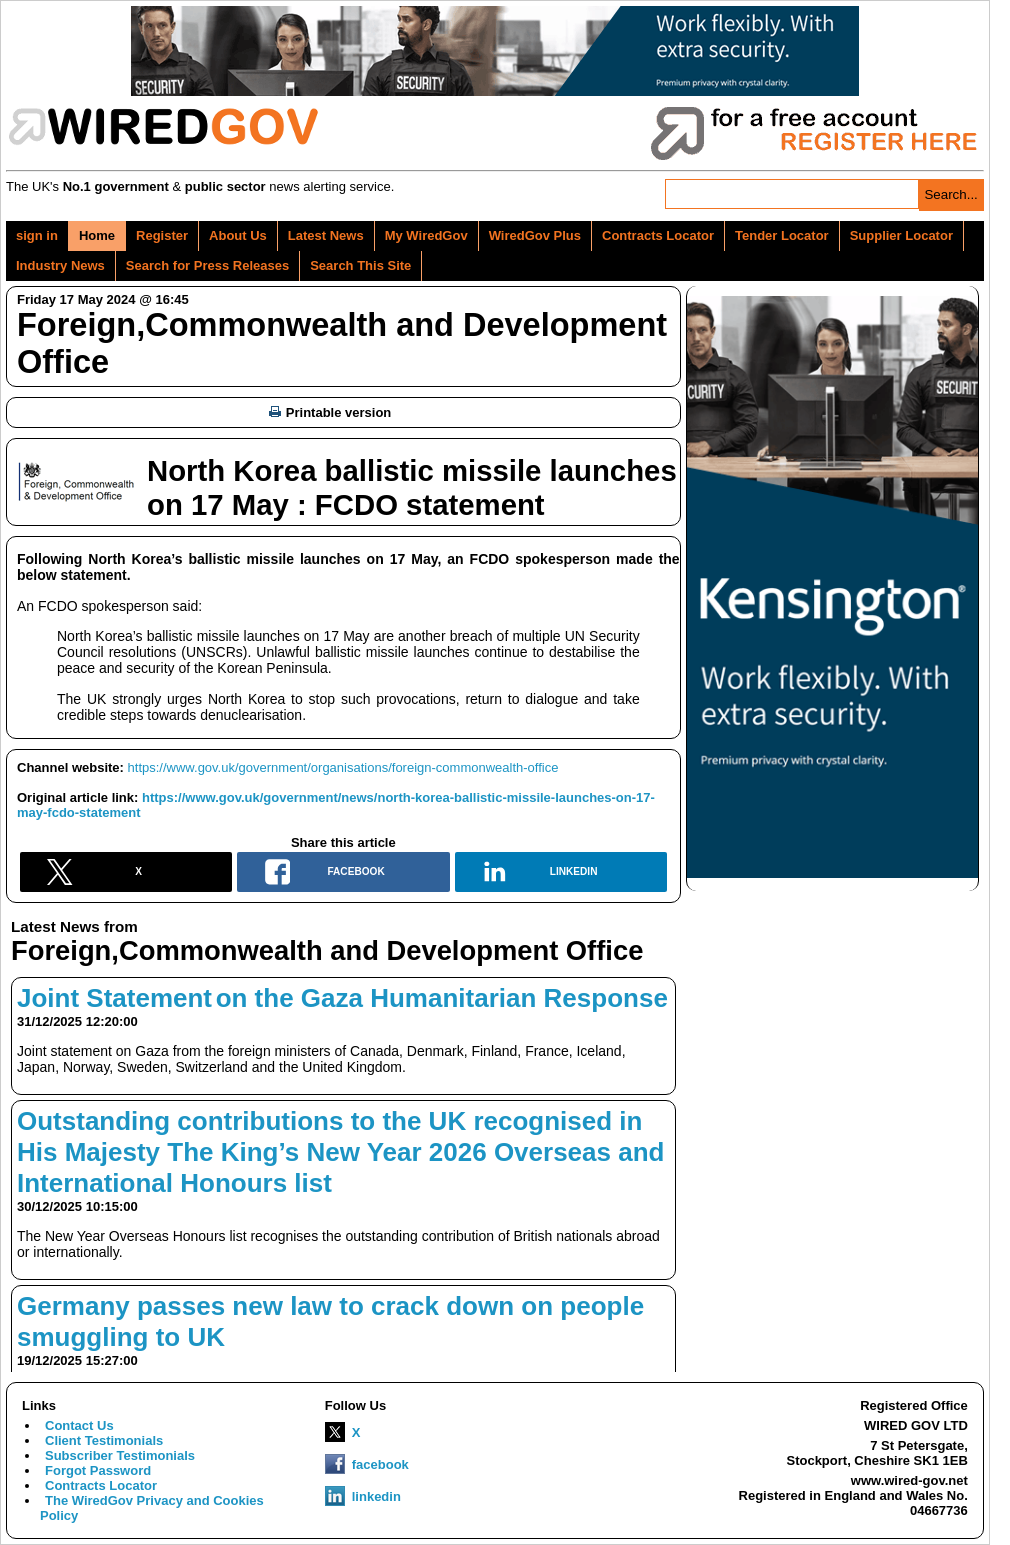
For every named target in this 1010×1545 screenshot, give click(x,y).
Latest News (326, 235)
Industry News (60, 265)
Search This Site (360, 265)
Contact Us (79, 1425)
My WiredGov (426, 235)
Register (162, 235)
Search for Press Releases (207, 265)
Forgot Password (98, 1470)
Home (97, 235)
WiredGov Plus (535, 235)
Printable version (330, 412)
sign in (37, 235)
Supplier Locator (901, 235)
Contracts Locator (658, 235)
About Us (238, 235)
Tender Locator (782, 235)
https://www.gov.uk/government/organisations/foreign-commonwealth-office (343, 767)
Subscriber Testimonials (120, 1455)
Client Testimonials (104, 1440)
